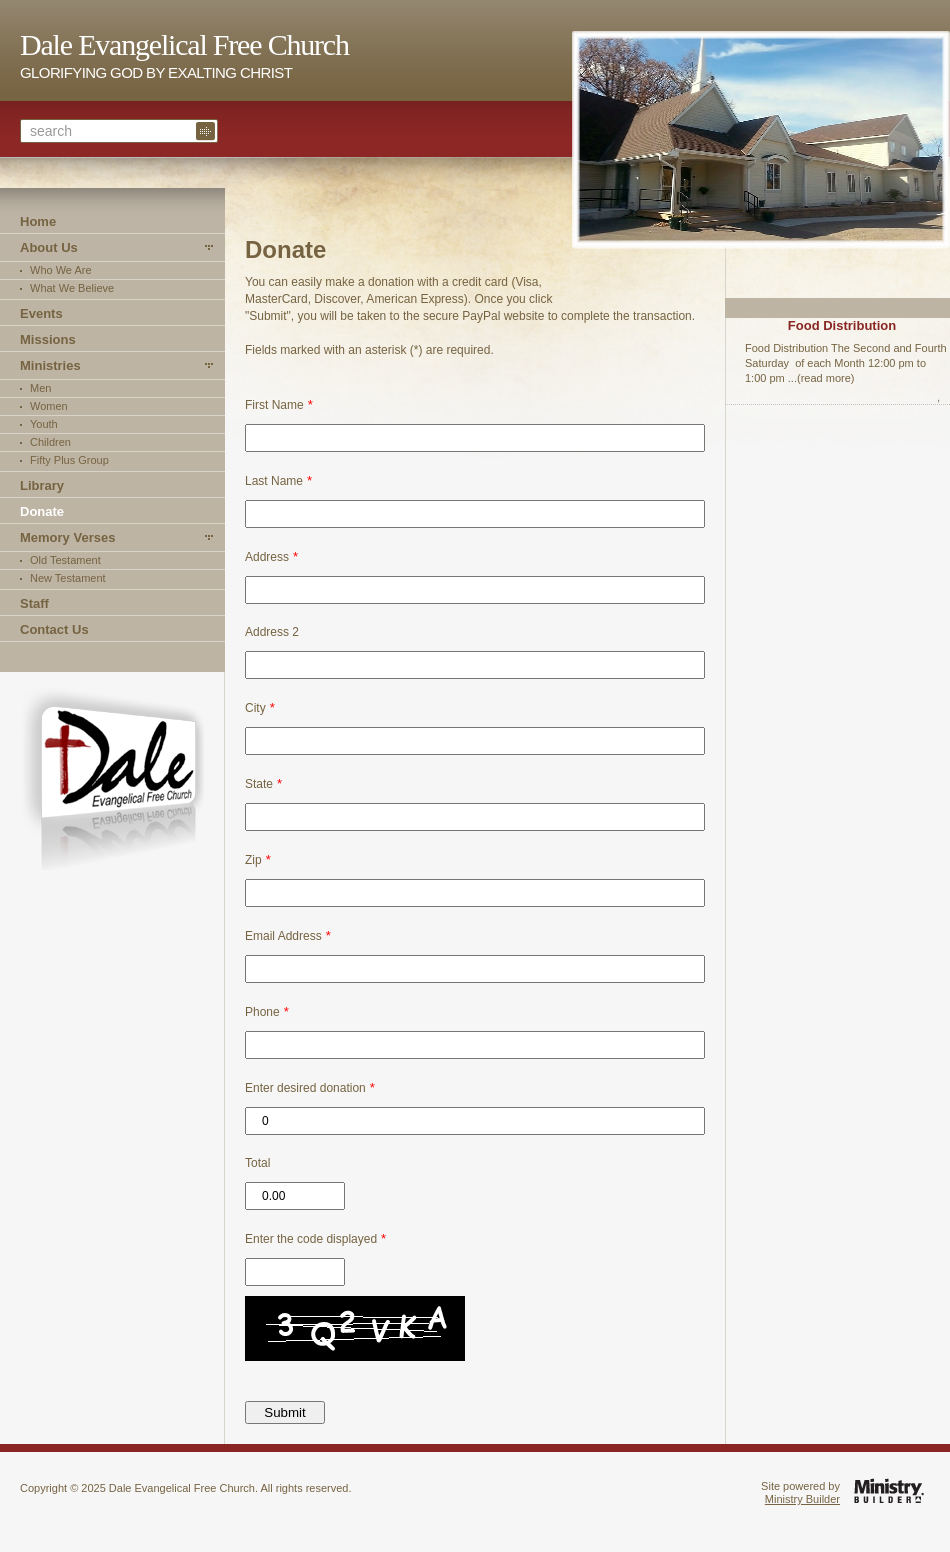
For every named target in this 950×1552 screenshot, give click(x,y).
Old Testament (65, 560)
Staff (34, 603)
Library (42, 485)
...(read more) (821, 378)
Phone (262, 1012)
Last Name (274, 481)
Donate (42, 511)
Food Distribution (842, 325)
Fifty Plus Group (69, 460)
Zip (253, 860)
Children (50, 442)
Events (41, 313)
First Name (274, 405)
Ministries (50, 365)
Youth (44, 424)
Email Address (283, 936)
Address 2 (272, 632)
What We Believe (72, 288)
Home (38, 221)
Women (49, 406)
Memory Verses (67, 537)
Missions (48, 339)
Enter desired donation (305, 1088)
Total (257, 1163)
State (259, 784)
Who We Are (61, 270)
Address (267, 557)
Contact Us (54, 629)
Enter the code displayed (311, 1239)
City (255, 708)
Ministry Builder (802, 1499)
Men (40, 388)
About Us (49, 247)
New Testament (68, 578)
